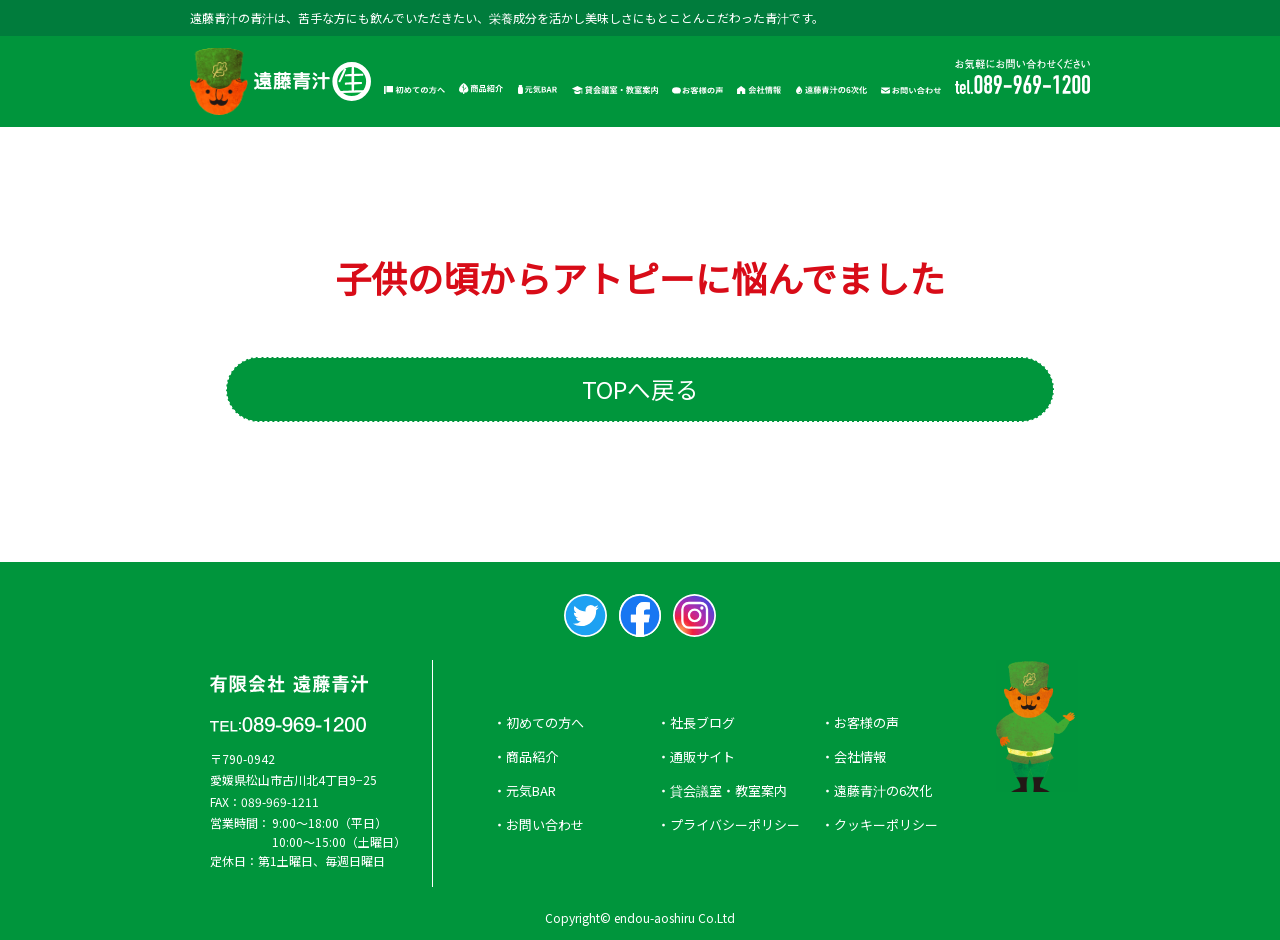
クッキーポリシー (886, 824)
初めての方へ (545, 722)
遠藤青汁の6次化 (883, 790)
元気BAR (531, 790)
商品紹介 (532, 756)
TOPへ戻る (640, 388)
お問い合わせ (545, 824)
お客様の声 (866, 722)
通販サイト (702, 756)
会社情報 (860, 756)
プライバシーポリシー (735, 824)
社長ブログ (702, 722)
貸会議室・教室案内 (728, 790)
